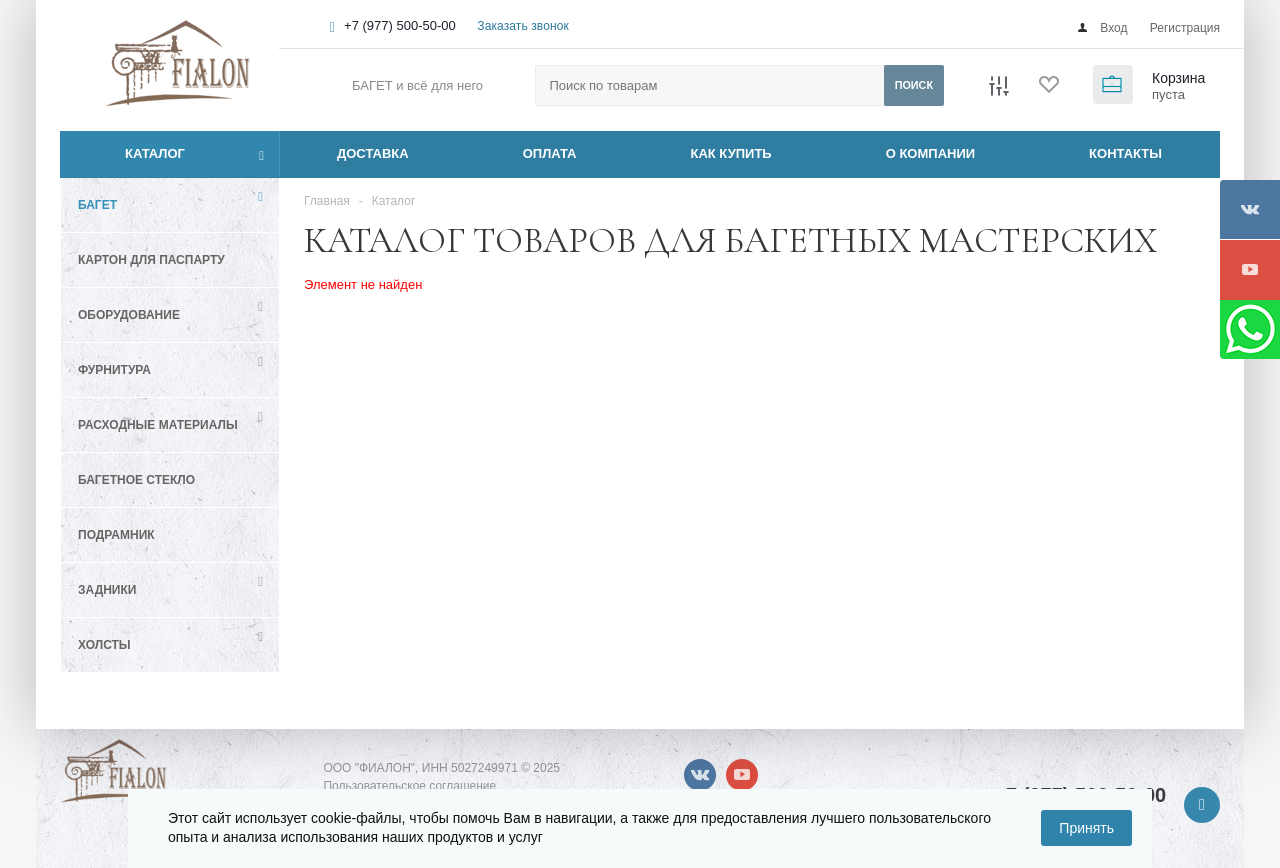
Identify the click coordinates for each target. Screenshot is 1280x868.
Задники (107, 590)
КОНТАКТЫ (1125, 153)
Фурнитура (114, 370)
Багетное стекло (136, 480)
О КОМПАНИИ (930, 153)
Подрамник (116, 535)
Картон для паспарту (151, 260)
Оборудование (129, 315)
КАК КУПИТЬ (731, 153)
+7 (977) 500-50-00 (400, 25)
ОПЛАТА (550, 153)
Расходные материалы (158, 425)
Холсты (104, 645)
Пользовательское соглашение (409, 786)
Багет (97, 205)
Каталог (132, 154)
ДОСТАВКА (373, 153)
